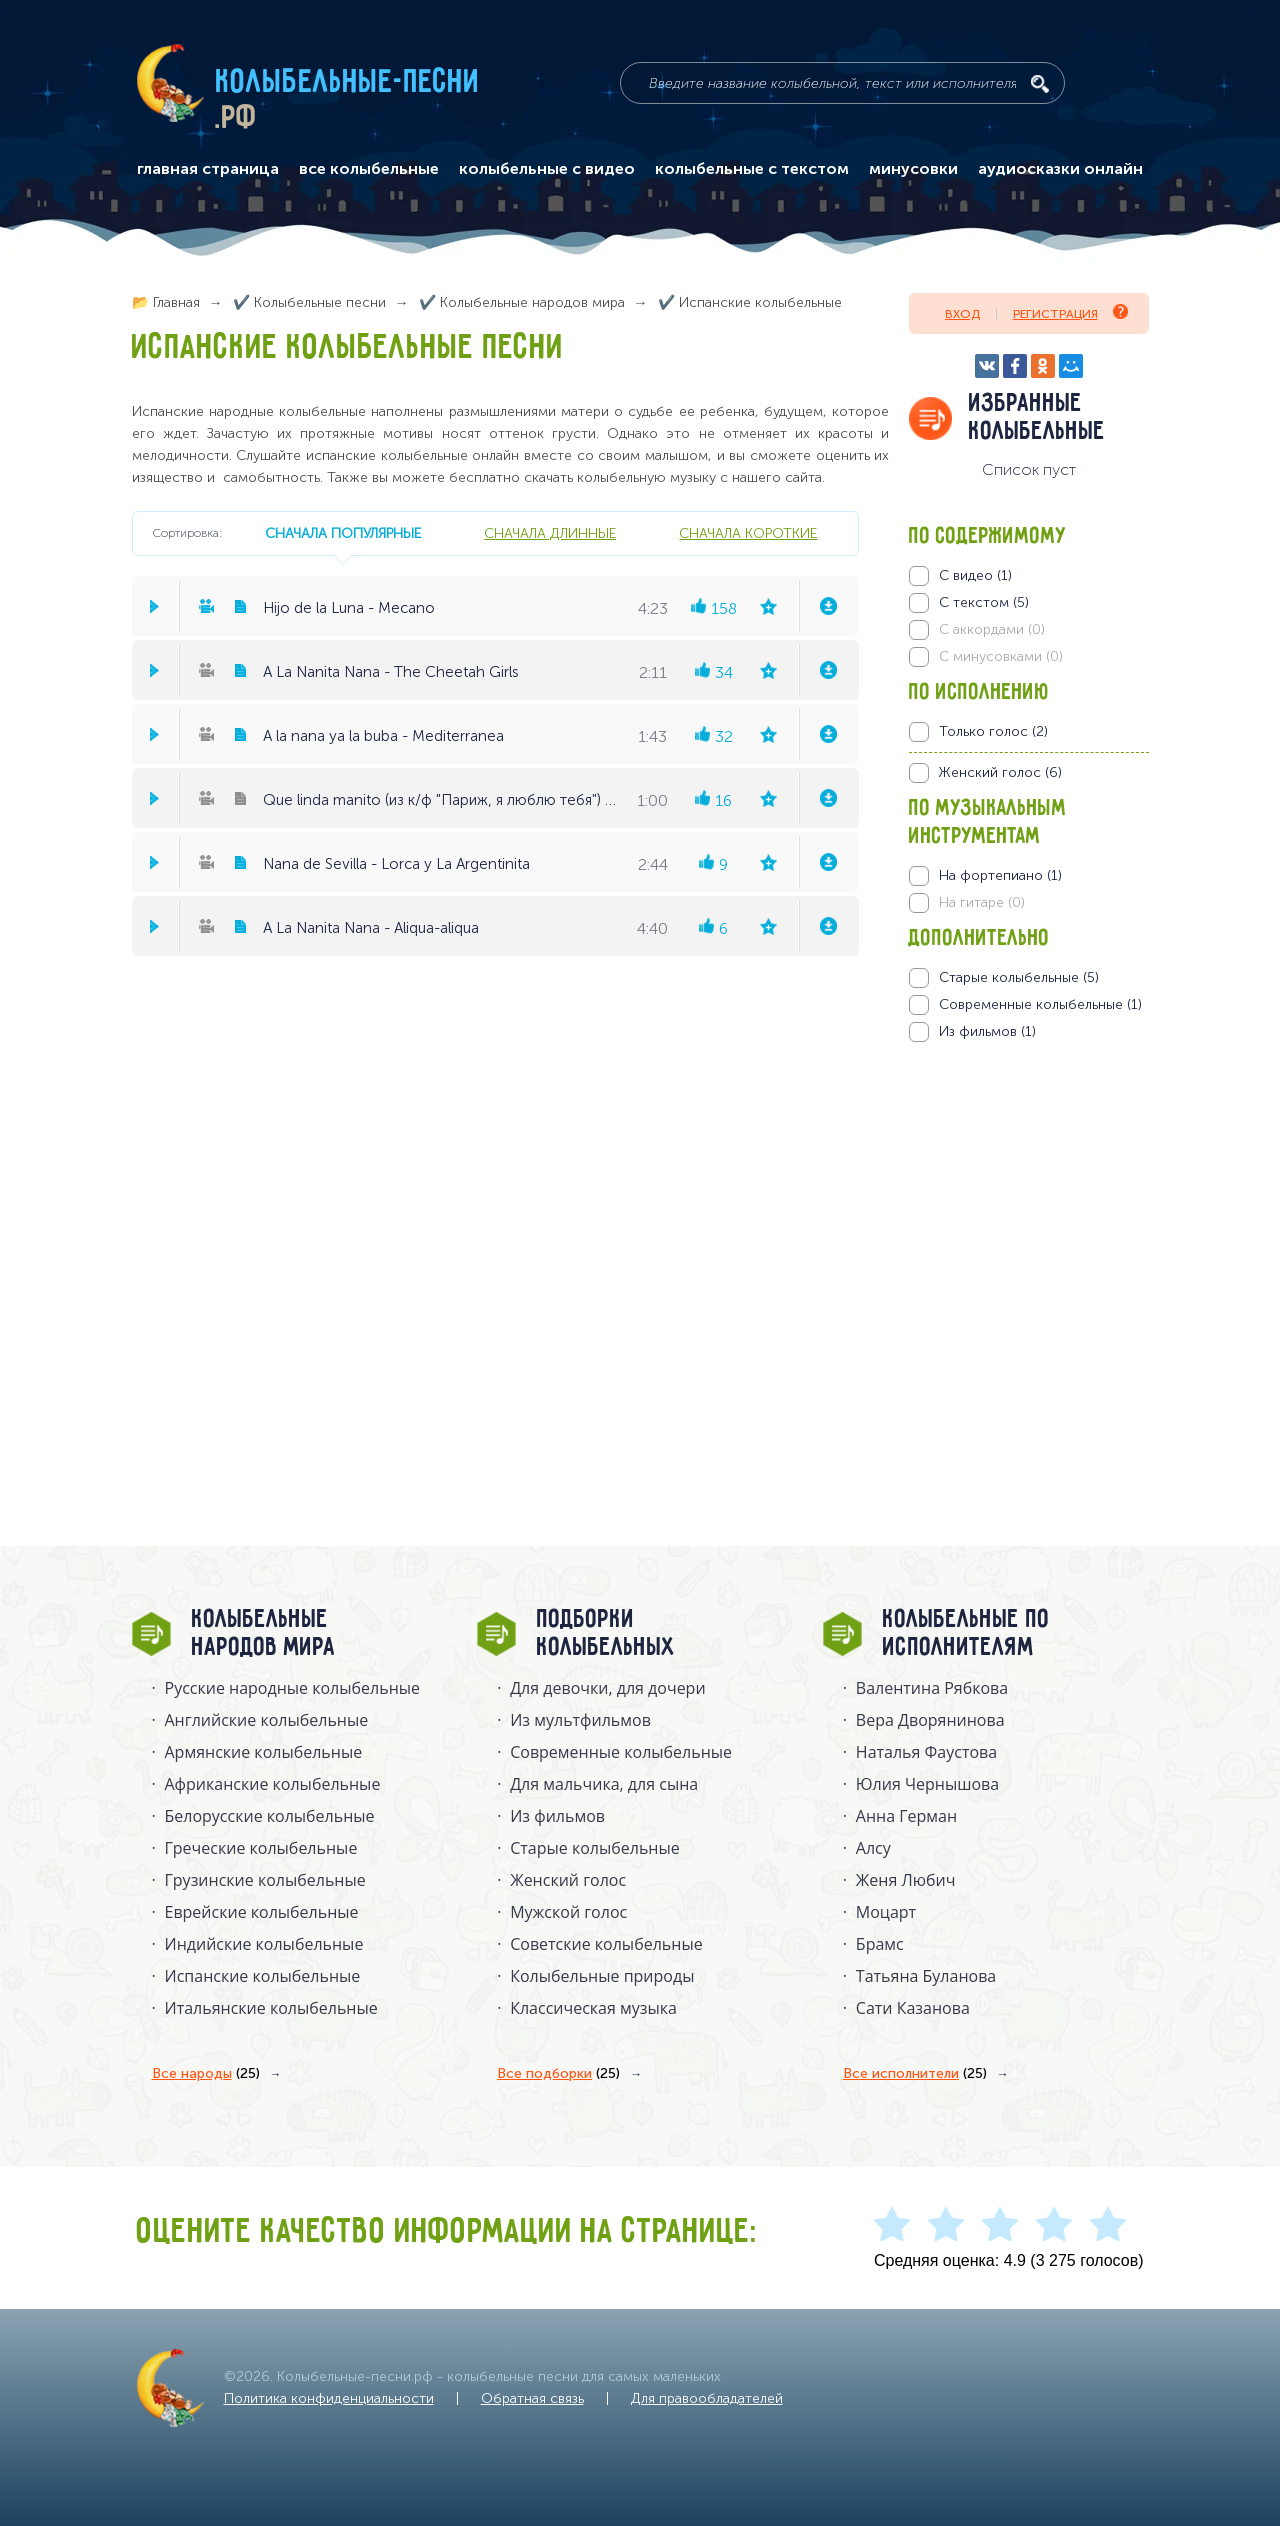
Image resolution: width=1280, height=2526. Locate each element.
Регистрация (1070, 312)
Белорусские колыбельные (270, 1816)
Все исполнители (915, 2074)
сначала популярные (343, 533)
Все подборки (558, 2074)
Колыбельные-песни (348, 83)
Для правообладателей (707, 2398)
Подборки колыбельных (606, 1634)
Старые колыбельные (595, 1848)
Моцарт (886, 1912)
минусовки (913, 169)
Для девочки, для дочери (607, 1688)
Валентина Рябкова (932, 1688)
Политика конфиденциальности (329, 2398)
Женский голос (568, 1880)
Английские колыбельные (267, 1720)
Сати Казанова (913, 2008)
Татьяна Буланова (926, 1976)
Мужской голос (568, 1912)
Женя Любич (906, 1880)
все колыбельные (369, 169)
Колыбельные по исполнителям (966, 1634)
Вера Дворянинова (930, 1720)
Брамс (880, 1944)
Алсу (873, 1848)
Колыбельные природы (602, 1976)
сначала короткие (748, 533)
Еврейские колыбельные (262, 1912)
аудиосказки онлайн (1060, 169)
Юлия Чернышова (927, 1784)
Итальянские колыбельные (271, 2008)
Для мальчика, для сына (604, 1784)
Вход (962, 314)
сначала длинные (550, 533)
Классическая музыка (593, 2008)
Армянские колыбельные (264, 1752)
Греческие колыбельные (261, 1848)
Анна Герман (906, 1816)
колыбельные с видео (547, 169)
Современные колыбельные (621, 1752)
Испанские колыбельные (263, 1976)
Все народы (206, 2074)
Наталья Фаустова (926, 1752)
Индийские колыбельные (264, 1944)
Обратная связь (532, 2398)
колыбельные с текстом (752, 169)
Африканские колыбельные (273, 1784)
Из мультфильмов (580, 1720)
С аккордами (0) (992, 629)
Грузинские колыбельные (265, 1880)
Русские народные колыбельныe (293, 1688)
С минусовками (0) (1001, 656)
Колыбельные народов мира (264, 1634)
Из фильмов (557, 1816)
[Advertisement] (1029, 1257)
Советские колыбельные (606, 1944)
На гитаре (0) (982, 902)
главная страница (208, 169)
